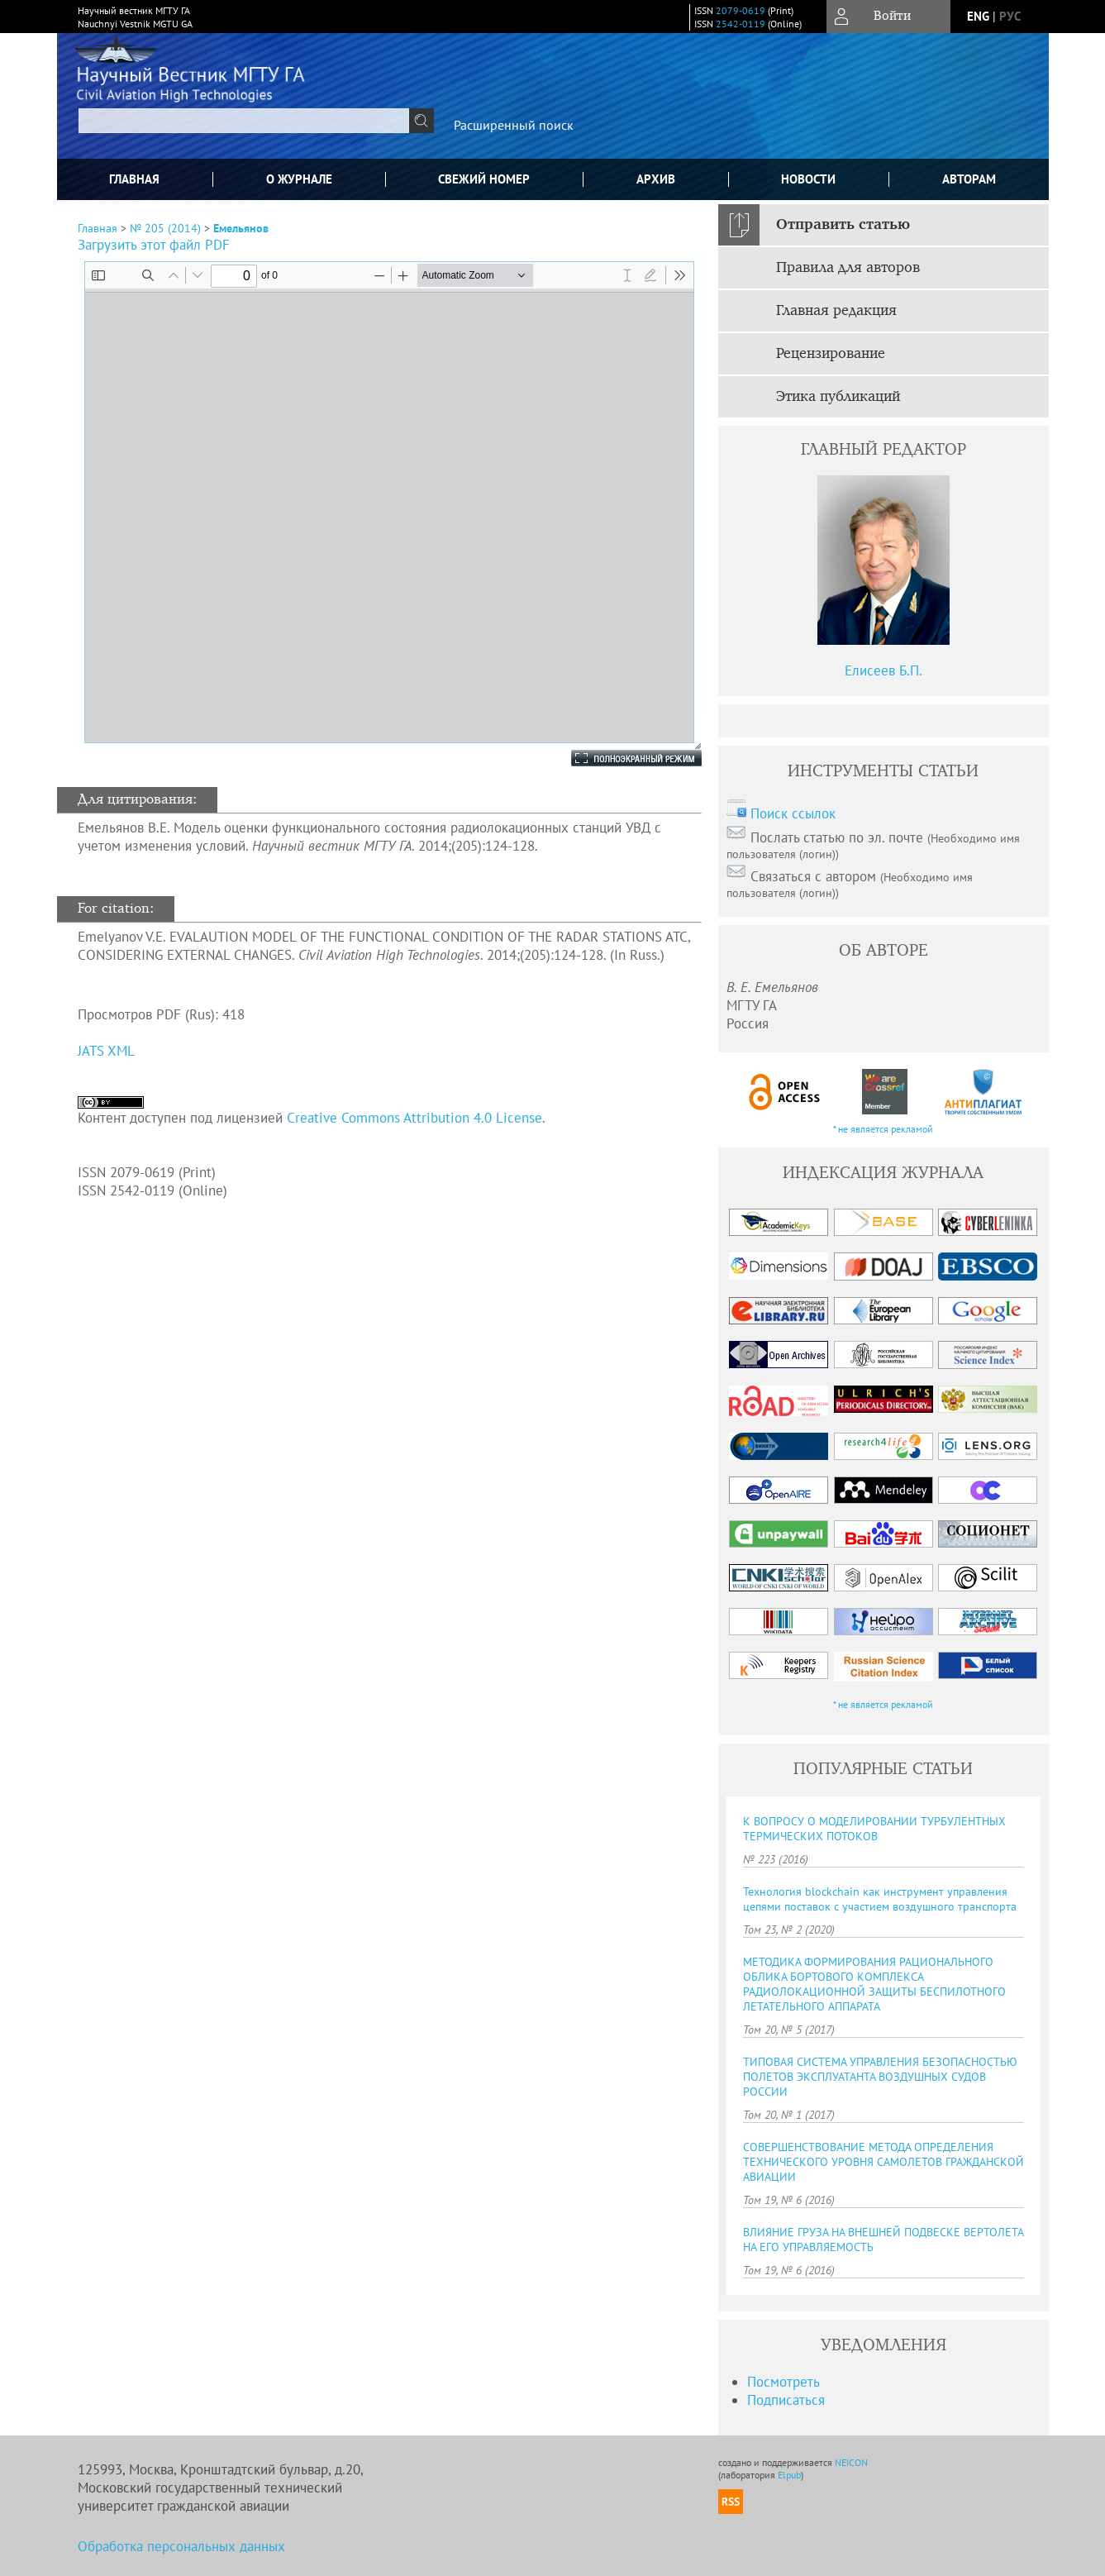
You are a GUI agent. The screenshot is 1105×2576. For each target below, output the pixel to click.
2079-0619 (740, 10)
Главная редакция (836, 310)
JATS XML (106, 1051)
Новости (808, 179)
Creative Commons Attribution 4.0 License (414, 1118)
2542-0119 (740, 23)
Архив (655, 179)
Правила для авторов (848, 267)
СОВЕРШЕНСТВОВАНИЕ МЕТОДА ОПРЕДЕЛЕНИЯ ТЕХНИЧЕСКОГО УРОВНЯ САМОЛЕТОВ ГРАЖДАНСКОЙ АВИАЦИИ (883, 2162)
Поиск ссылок (793, 813)
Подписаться (786, 2400)
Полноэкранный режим (620, 758)
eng (978, 16)
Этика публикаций (838, 396)
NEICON (851, 2462)
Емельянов (241, 228)
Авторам (969, 179)
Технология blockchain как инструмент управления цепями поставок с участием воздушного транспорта (880, 1899)
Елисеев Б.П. (883, 670)
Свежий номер (484, 179)
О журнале (299, 179)
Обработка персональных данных (181, 2546)
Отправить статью (843, 224)
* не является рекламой (883, 1129)
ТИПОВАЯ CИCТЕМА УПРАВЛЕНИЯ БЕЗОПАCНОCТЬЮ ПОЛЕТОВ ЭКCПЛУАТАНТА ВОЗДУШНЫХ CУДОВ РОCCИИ (880, 2076)
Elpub (789, 2475)
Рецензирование (830, 353)
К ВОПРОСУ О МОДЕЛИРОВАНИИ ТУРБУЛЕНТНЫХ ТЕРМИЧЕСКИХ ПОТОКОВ (874, 1829)
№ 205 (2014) (165, 228)
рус (1010, 16)
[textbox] (244, 120)
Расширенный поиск (514, 125)
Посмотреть (783, 2382)
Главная (134, 179)
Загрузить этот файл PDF (154, 245)
